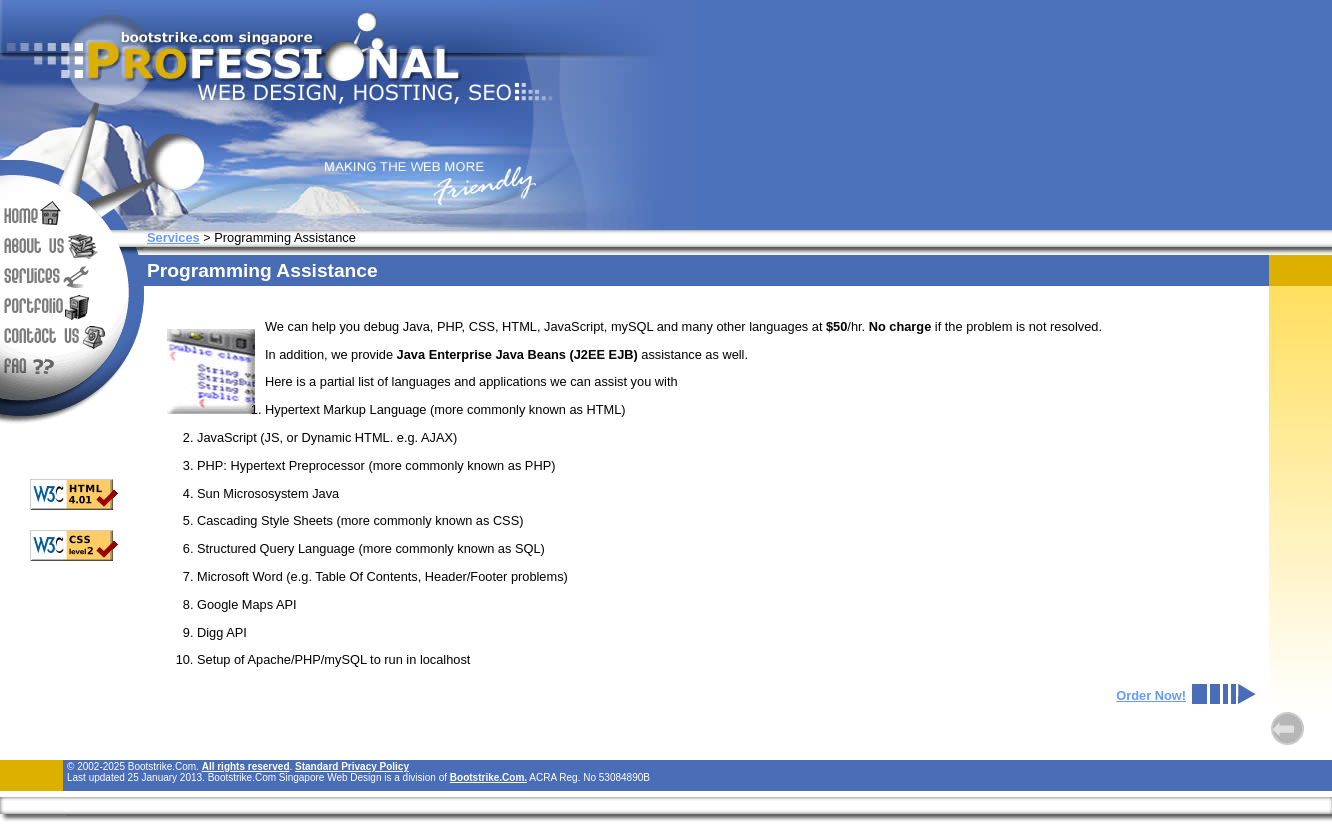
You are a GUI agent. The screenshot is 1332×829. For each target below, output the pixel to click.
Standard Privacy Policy (352, 766)
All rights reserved (246, 766)
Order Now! (1151, 695)
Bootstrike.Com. (488, 777)
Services (173, 237)
